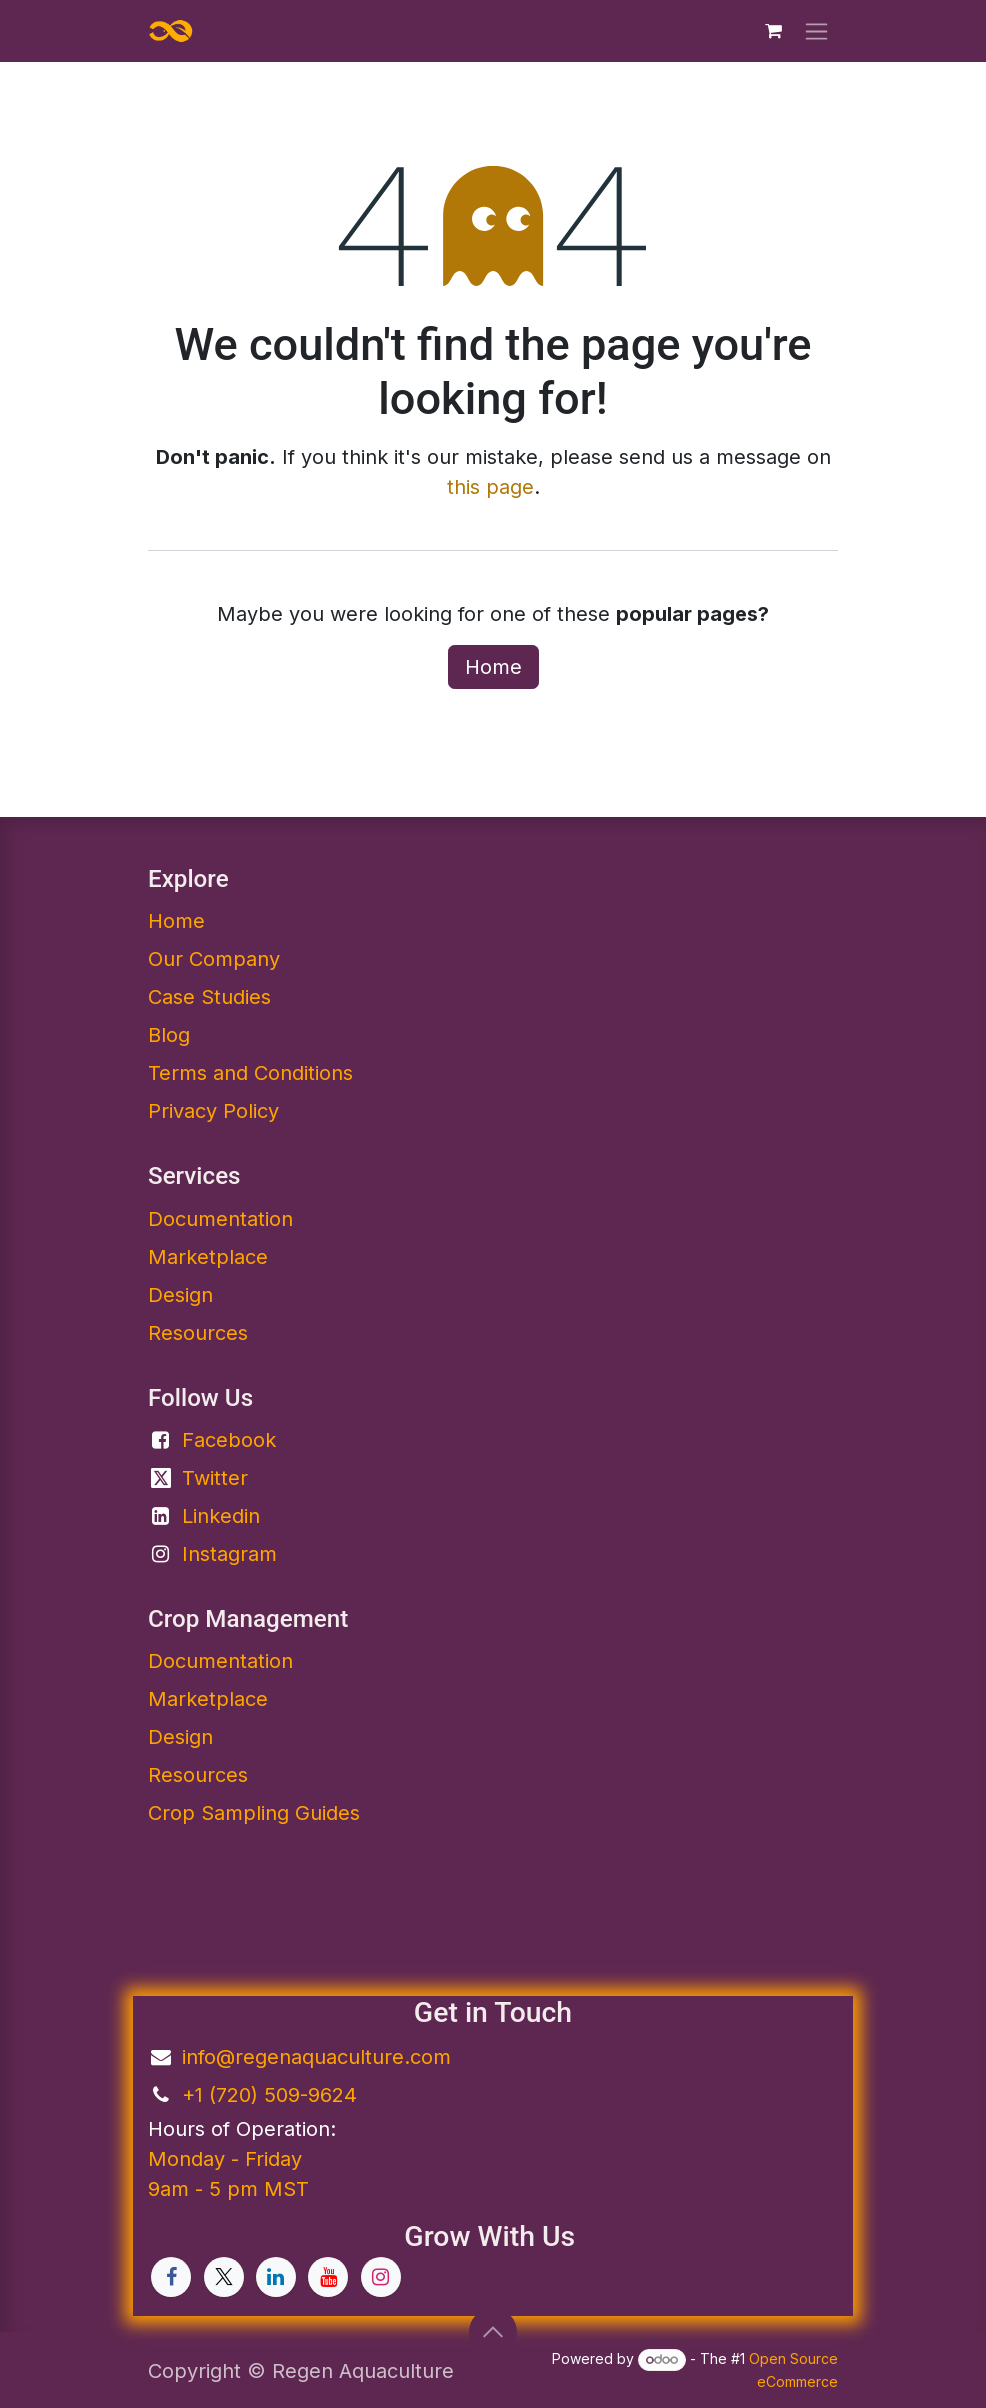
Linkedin (221, 1516)
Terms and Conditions (250, 1073)
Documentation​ (220, 1219)
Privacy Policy (213, 1111)
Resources (198, 1333)
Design (180, 1295)
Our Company (214, 959)
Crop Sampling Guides (254, 1813)
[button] (493, 2332)
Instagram (229, 1554)
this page (490, 487)
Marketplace (208, 1257)
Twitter (215, 1478)
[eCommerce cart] (773, 31)
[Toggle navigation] (816, 31)
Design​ (180, 1737)
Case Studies (209, 997)
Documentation (220, 1661)
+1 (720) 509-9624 (269, 2095)
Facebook (229, 1440)
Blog (169, 1035)
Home (493, 667)
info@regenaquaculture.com (316, 2057)
